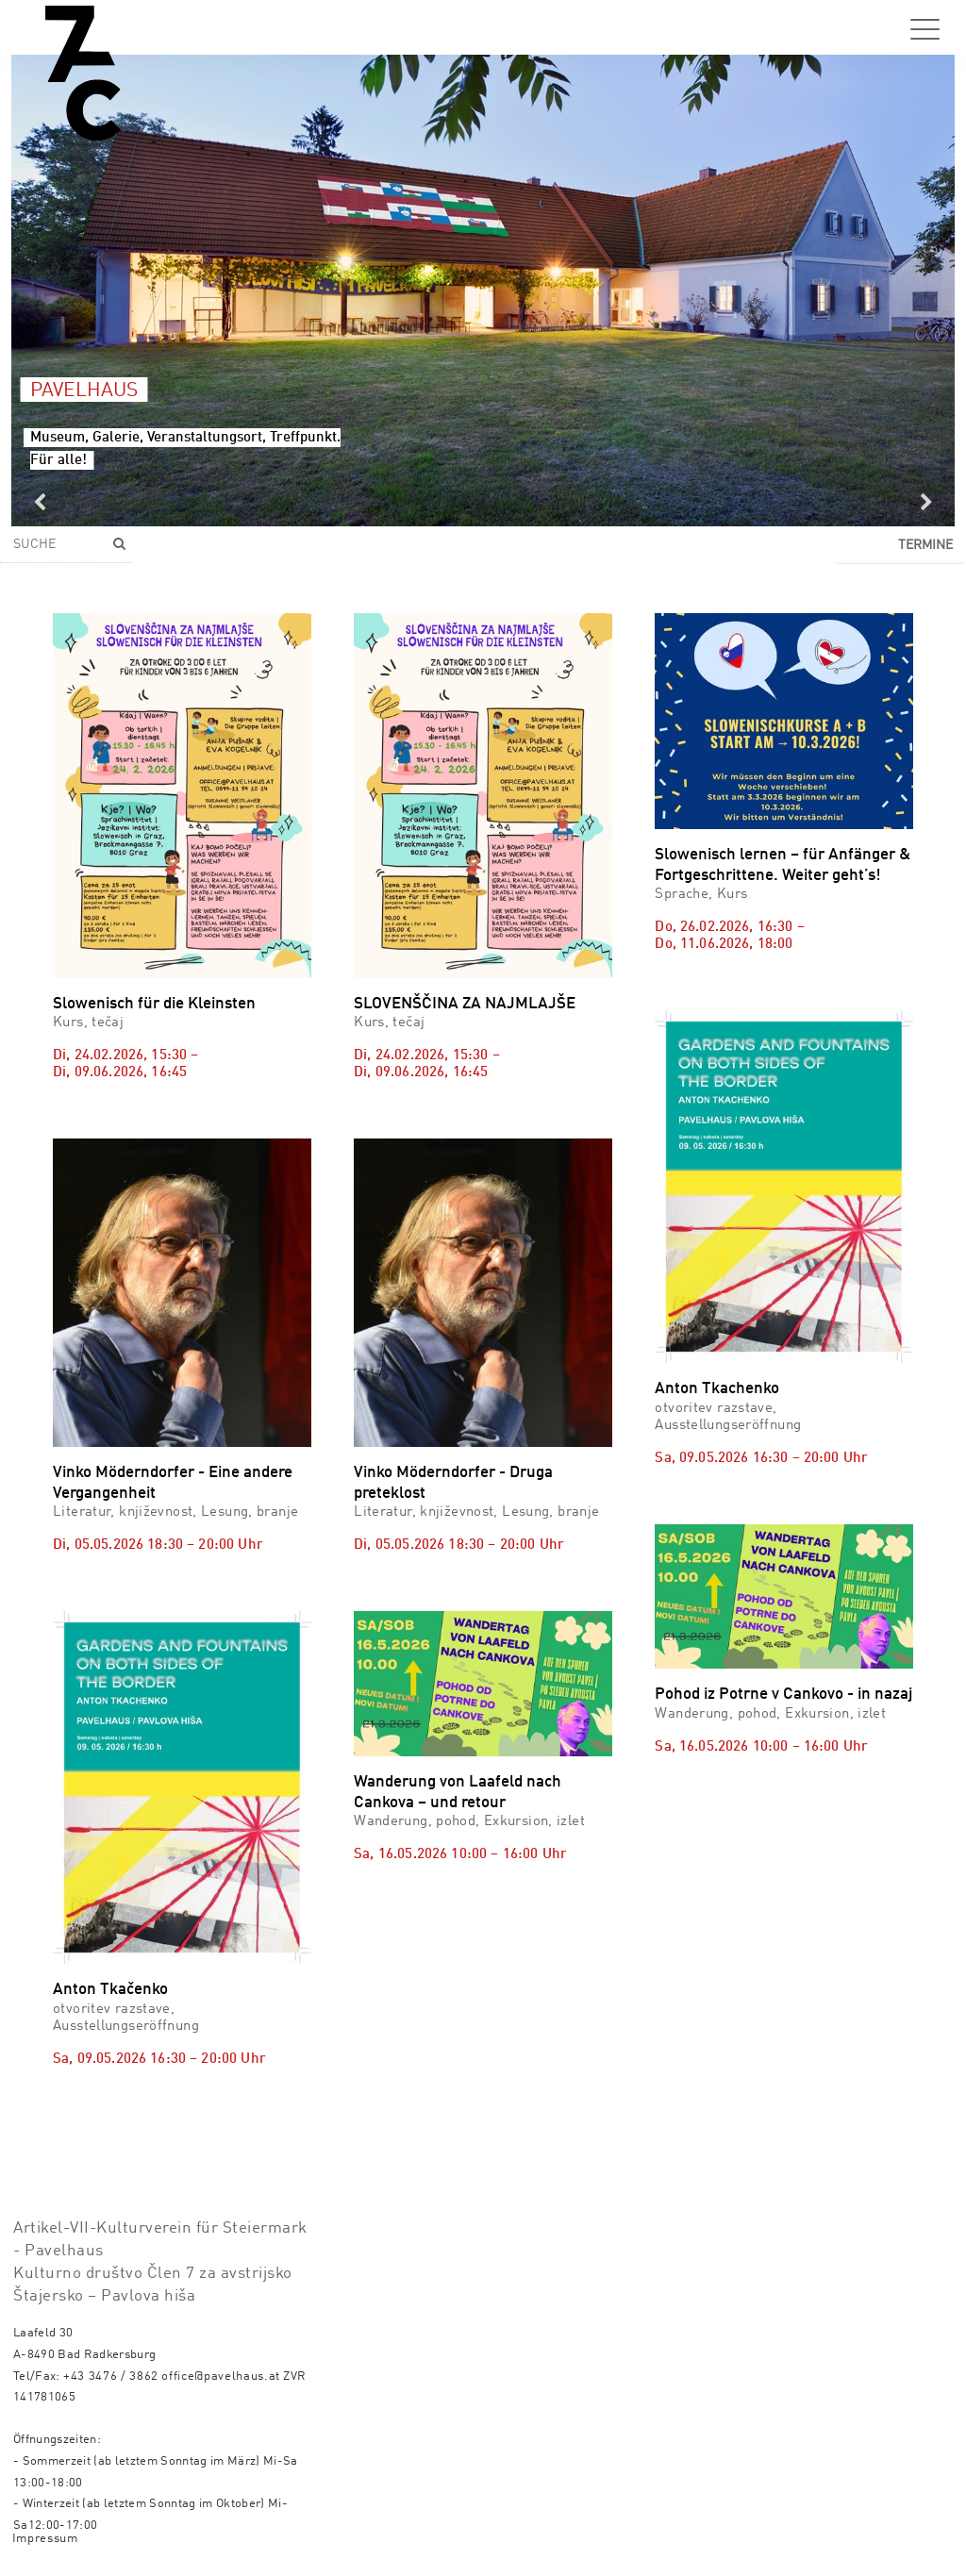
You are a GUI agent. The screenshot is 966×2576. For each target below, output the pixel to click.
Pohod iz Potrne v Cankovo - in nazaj (783, 1695)
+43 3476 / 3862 (110, 2376)
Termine (925, 545)
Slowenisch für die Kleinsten (154, 1004)
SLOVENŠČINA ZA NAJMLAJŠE (464, 1004)
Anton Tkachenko (717, 1389)
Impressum (45, 2539)
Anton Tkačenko (110, 1990)
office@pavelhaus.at (220, 2376)
